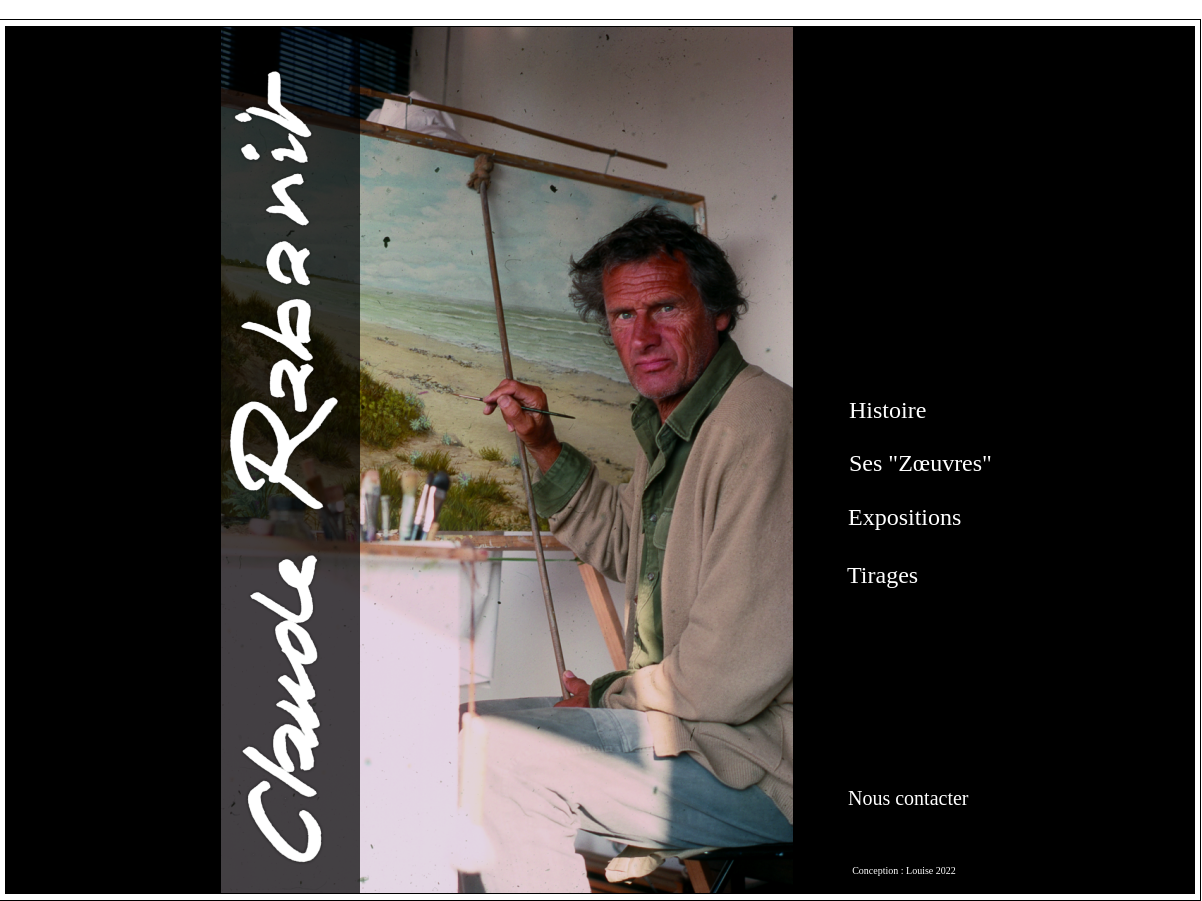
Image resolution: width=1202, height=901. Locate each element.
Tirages (882, 575)
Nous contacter (908, 798)
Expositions (904, 517)
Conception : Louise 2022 (904, 870)
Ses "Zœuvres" (920, 463)
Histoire (887, 410)
